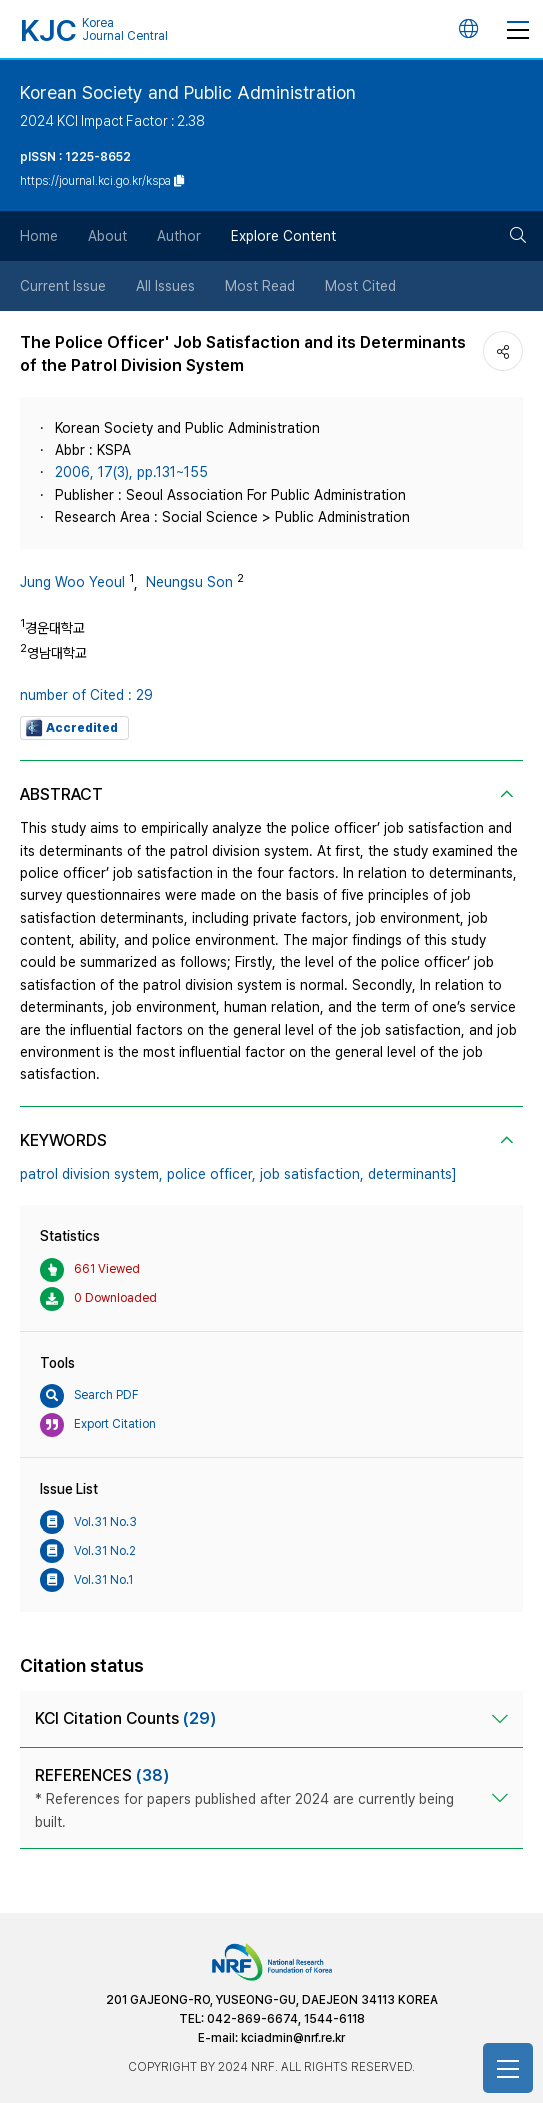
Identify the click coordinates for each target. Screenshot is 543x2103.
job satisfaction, (312, 1174)
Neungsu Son (189, 582)
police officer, (211, 1174)
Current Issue (63, 286)
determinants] (412, 1174)
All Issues (165, 286)
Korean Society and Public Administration (188, 92)
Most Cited (360, 286)
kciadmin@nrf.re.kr (293, 2038)
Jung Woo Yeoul (72, 582)
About (107, 236)
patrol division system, (91, 1174)
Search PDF (89, 1396)
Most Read (260, 286)
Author (179, 236)
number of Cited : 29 (86, 695)
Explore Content (283, 236)
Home (39, 236)
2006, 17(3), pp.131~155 (131, 472)
